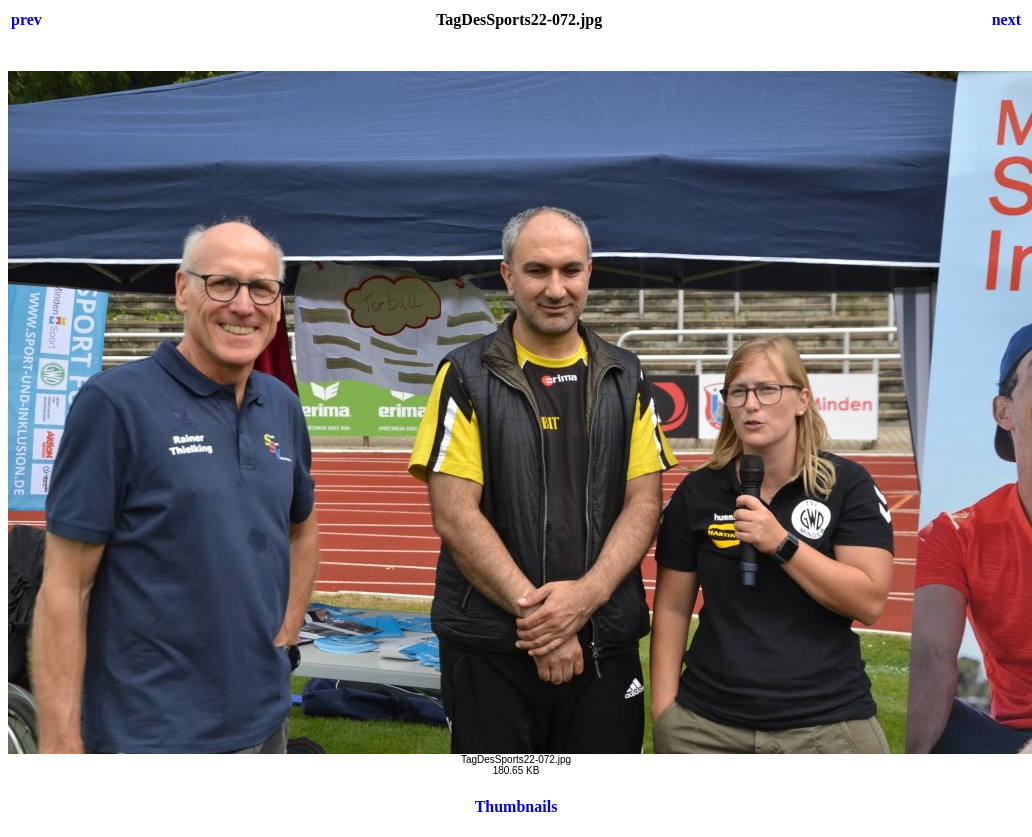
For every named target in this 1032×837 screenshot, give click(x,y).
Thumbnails (516, 806)
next (1006, 19)
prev (26, 19)
